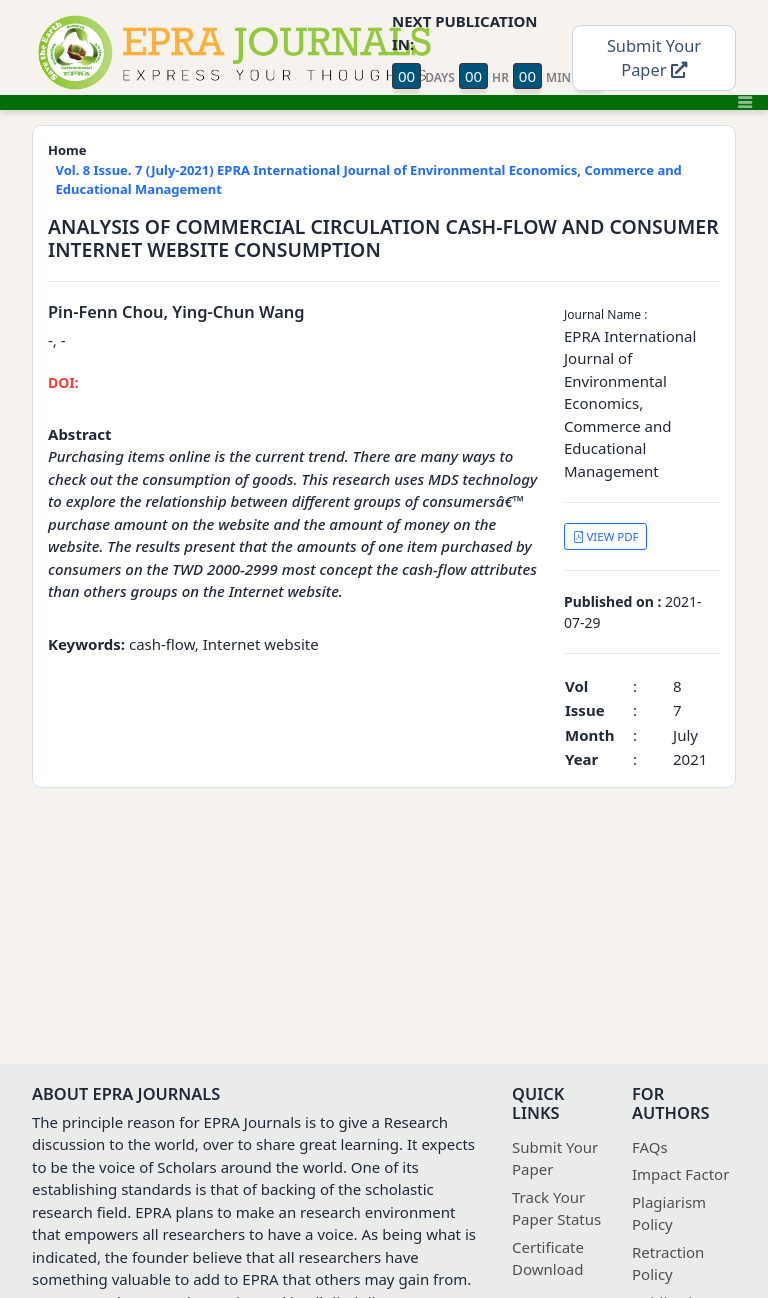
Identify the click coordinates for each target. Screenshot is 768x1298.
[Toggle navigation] (745, 102)
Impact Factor (680, 1174)
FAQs (650, 1147)
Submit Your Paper (654, 58)
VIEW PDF (606, 536)
